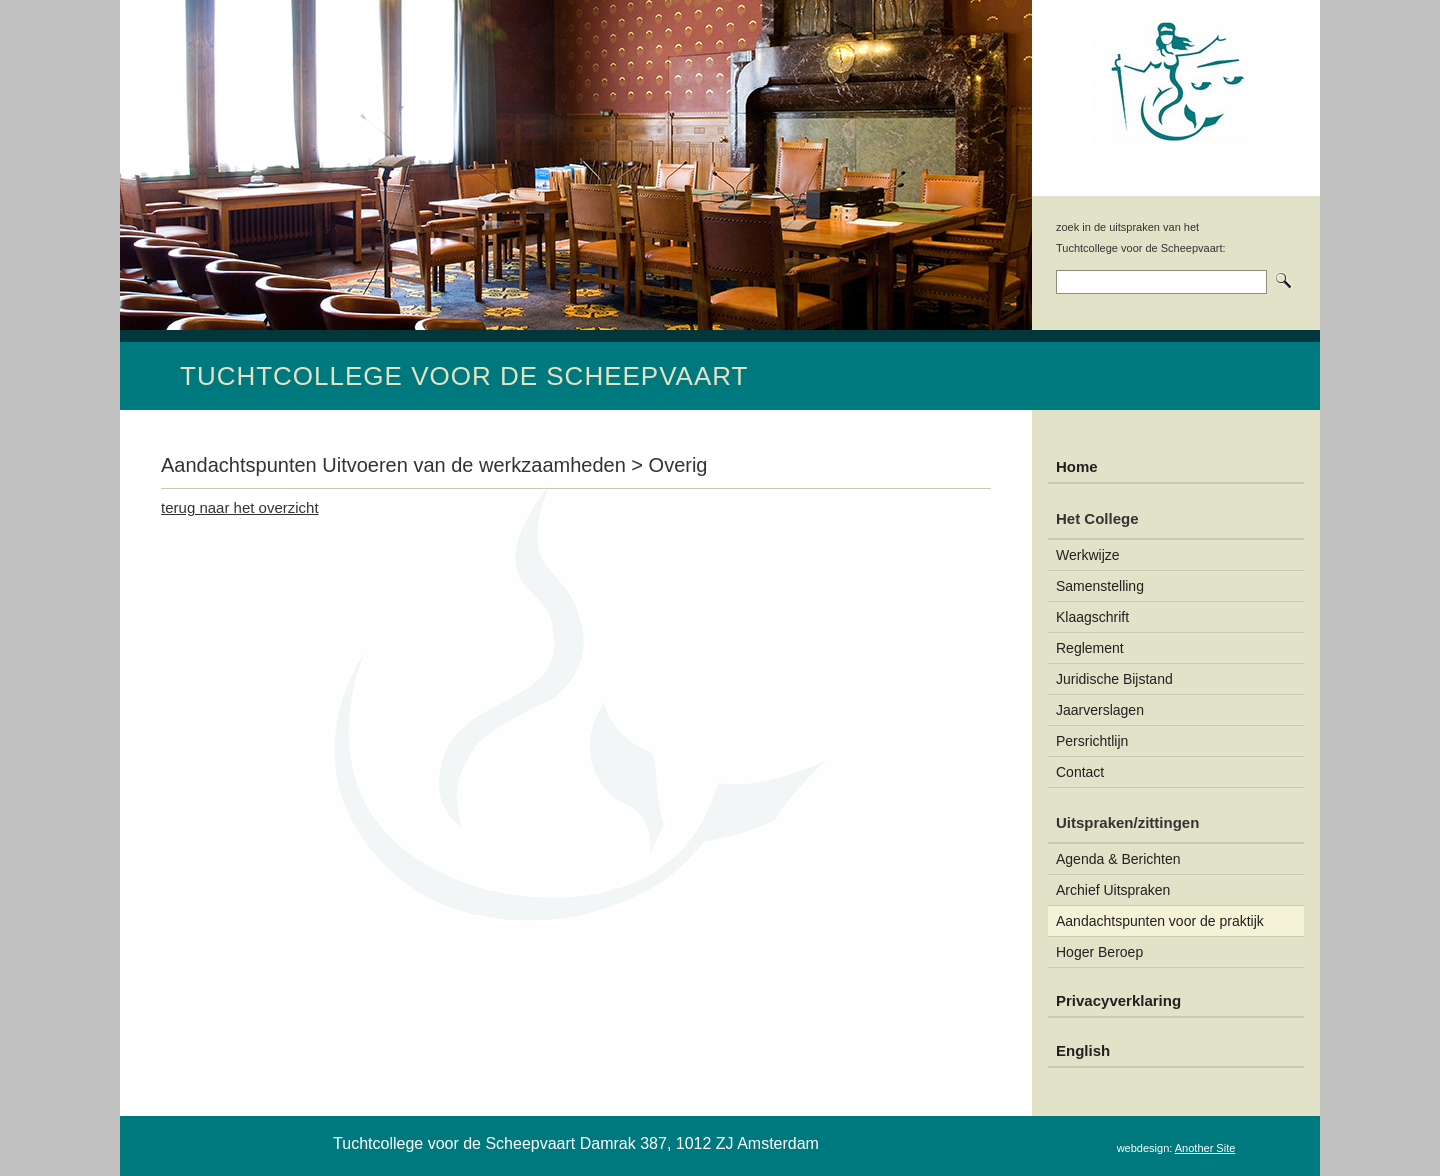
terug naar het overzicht (240, 507)
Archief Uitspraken (1113, 890)
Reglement (1090, 648)
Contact (1080, 772)
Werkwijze (1088, 555)
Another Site (1205, 1148)
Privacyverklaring (1118, 1000)
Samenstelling (1100, 586)
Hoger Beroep (1099, 952)
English (1083, 1050)
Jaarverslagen (1100, 710)
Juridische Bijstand (1114, 679)
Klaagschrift (1092, 617)
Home (1077, 466)
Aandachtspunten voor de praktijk (1160, 921)
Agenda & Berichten (1118, 859)
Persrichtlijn (1092, 741)
